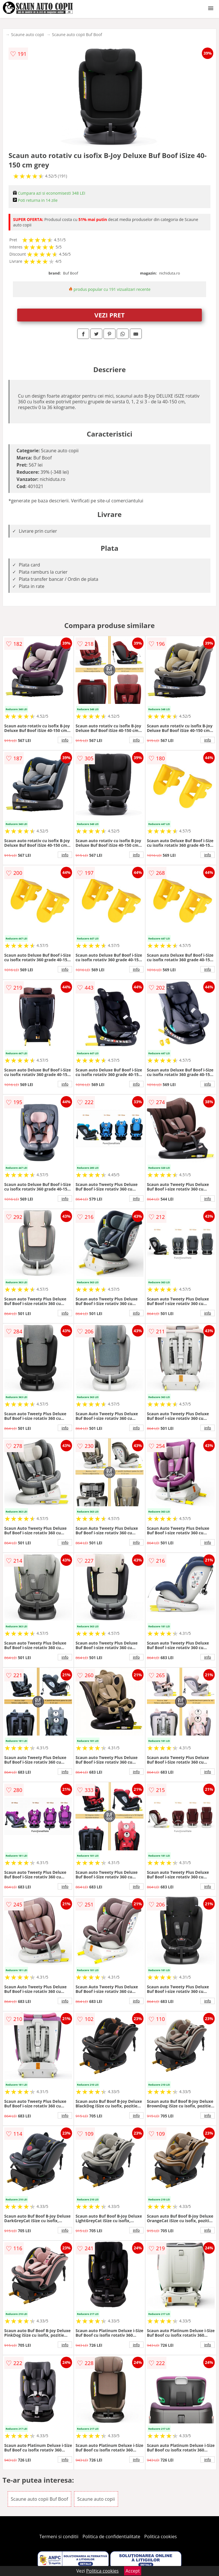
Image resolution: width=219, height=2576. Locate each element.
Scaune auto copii (27, 34)
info (64, 740)
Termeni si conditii (59, 2536)
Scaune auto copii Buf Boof (77, 34)
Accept (133, 2571)
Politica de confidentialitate (111, 2536)
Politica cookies (160, 2536)
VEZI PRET (109, 315)
